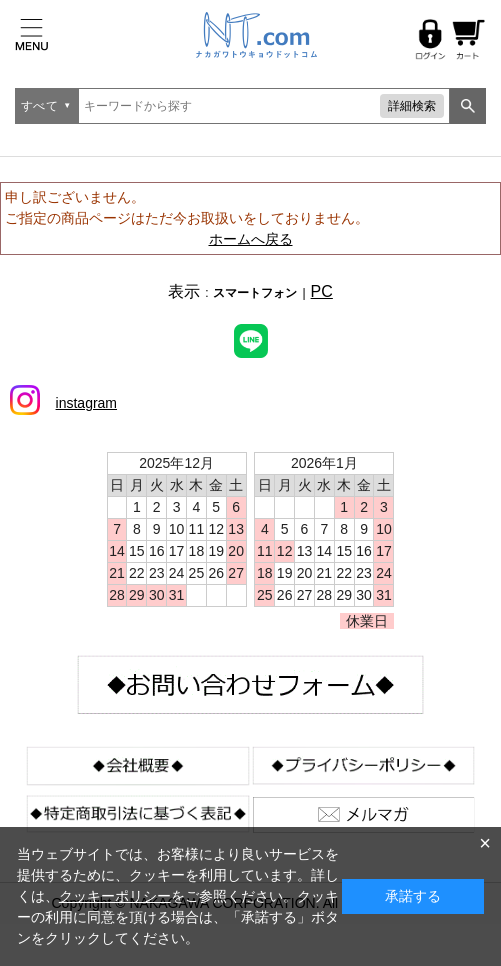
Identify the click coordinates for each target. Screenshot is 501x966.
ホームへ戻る (251, 239)
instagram (86, 403)
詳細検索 (412, 106)
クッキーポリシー (115, 896)
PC (322, 291)
